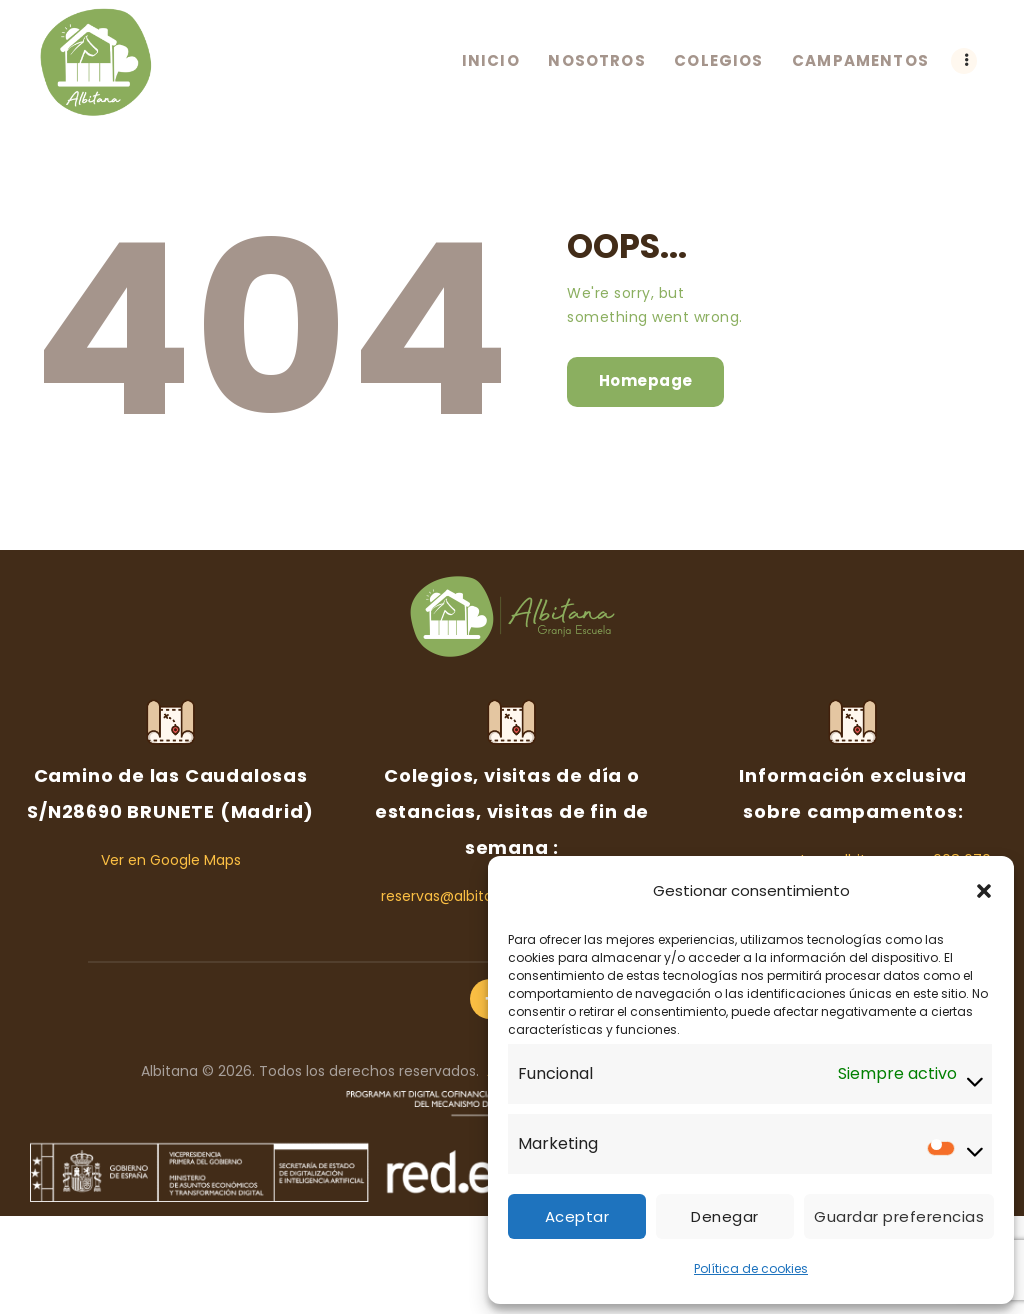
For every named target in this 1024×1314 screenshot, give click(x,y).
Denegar (725, 1216)
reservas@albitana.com (464, 896)
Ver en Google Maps (171, 860)
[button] (984, 891)
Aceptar (577, 1216)
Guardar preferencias (899, 1216)
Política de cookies (751, 1268)
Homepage (646, 380)
